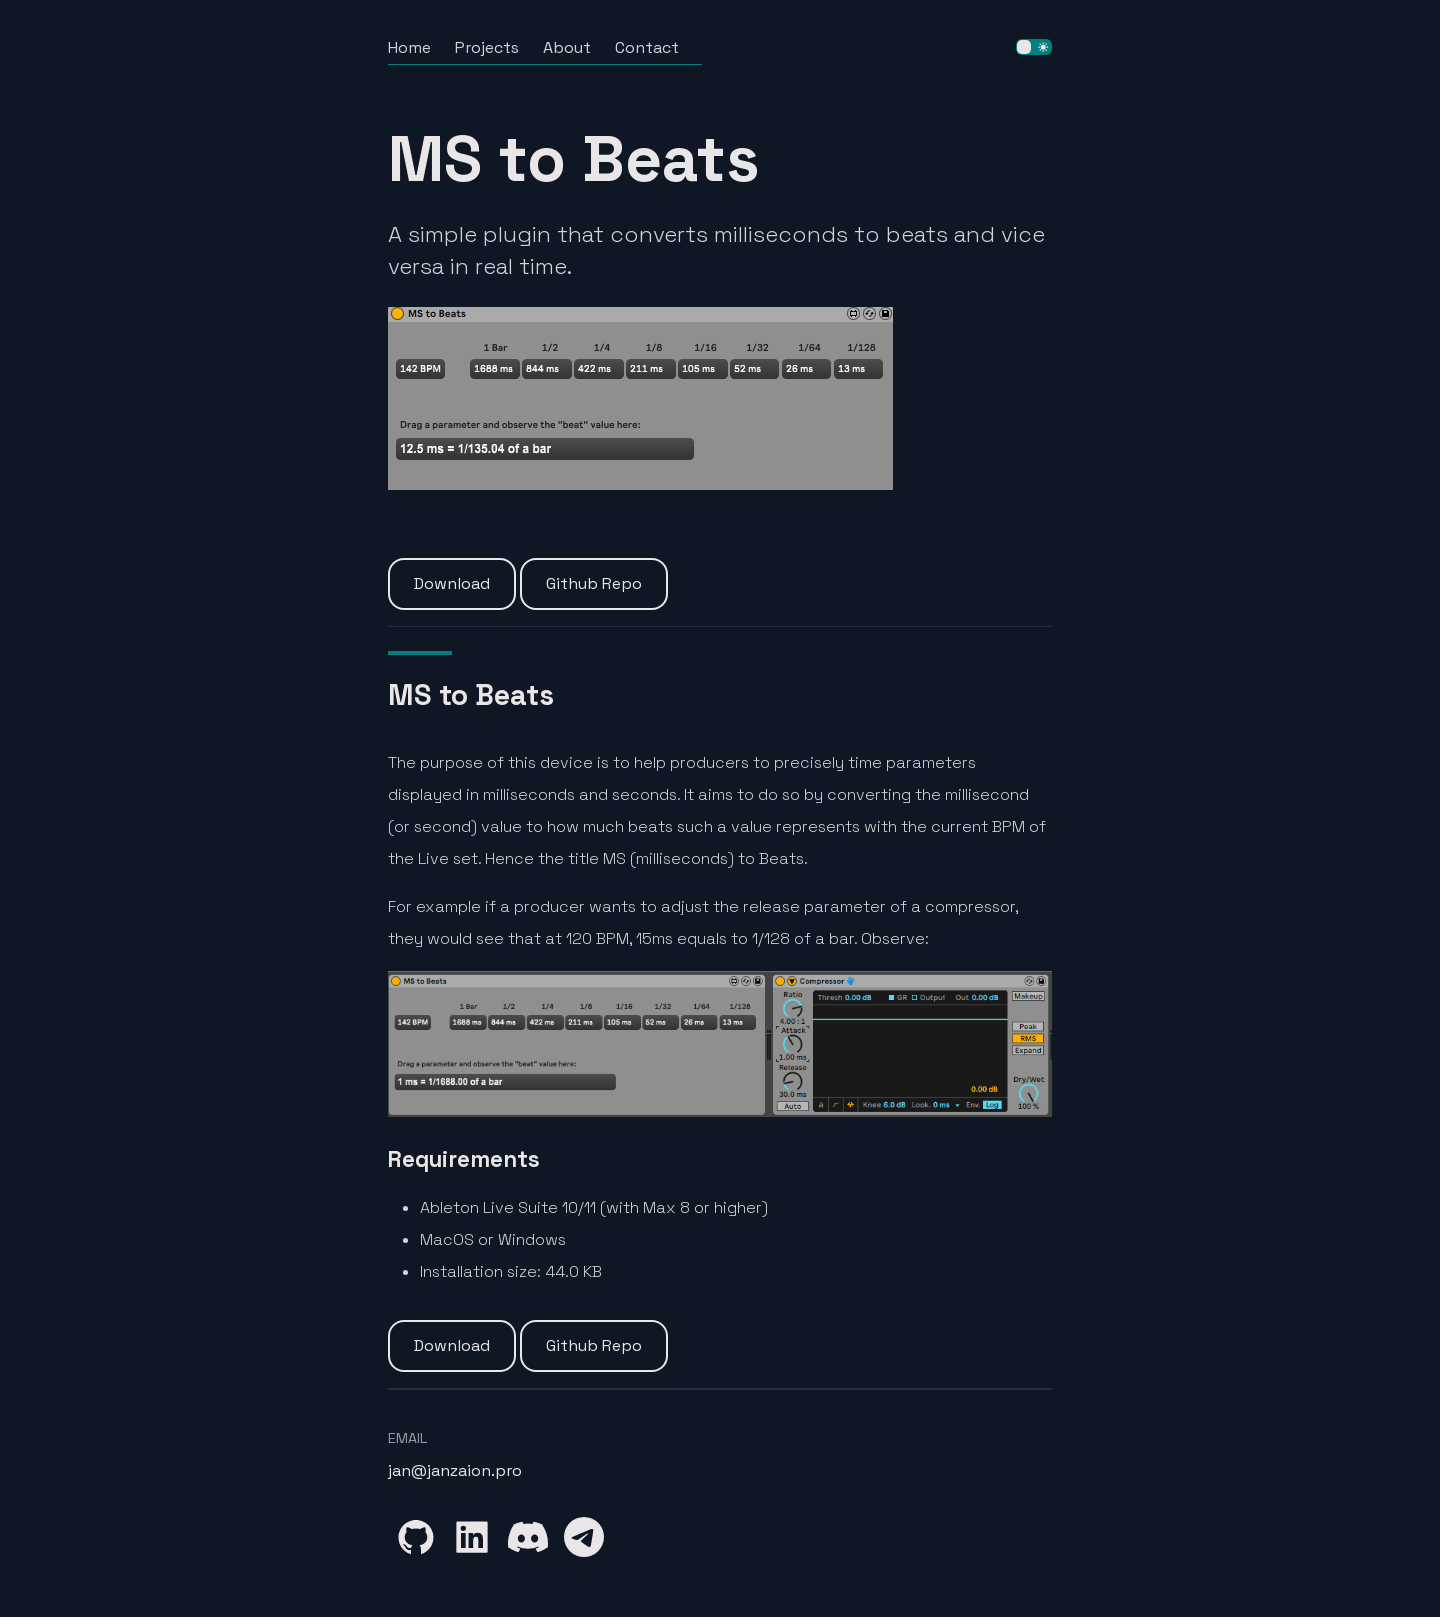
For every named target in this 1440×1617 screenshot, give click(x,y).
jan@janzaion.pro (455, 1471)
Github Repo (594, 583)
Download (452, 583)
